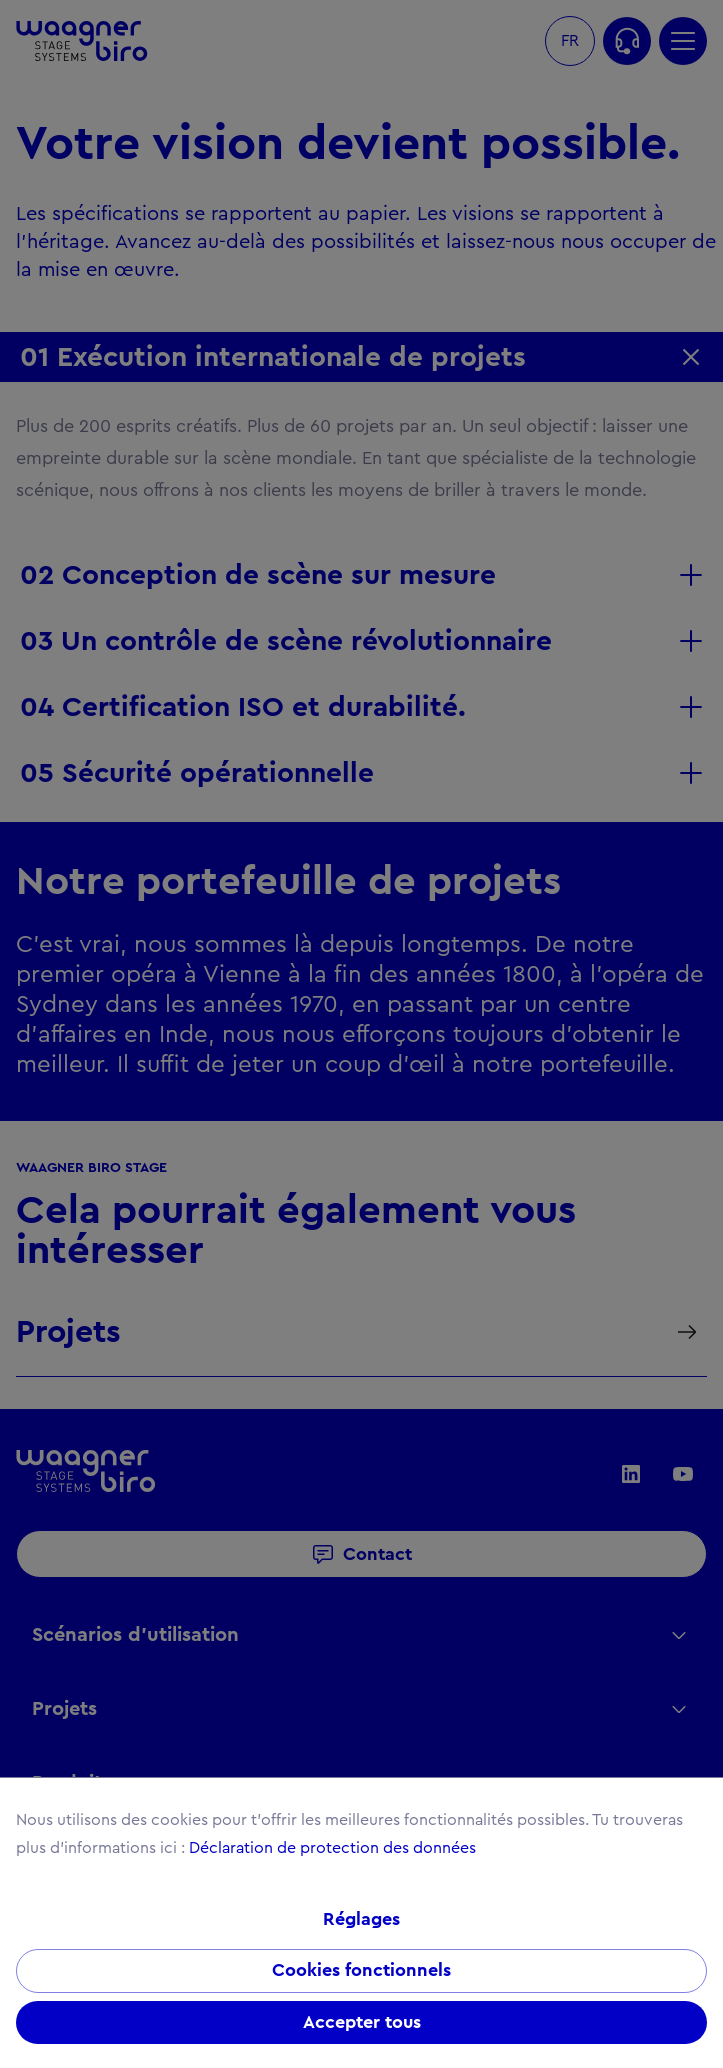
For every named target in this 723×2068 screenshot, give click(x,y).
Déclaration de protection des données (332, 1848)
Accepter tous (361, 2023)
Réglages (361, 1920)
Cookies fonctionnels (361, 1971)
